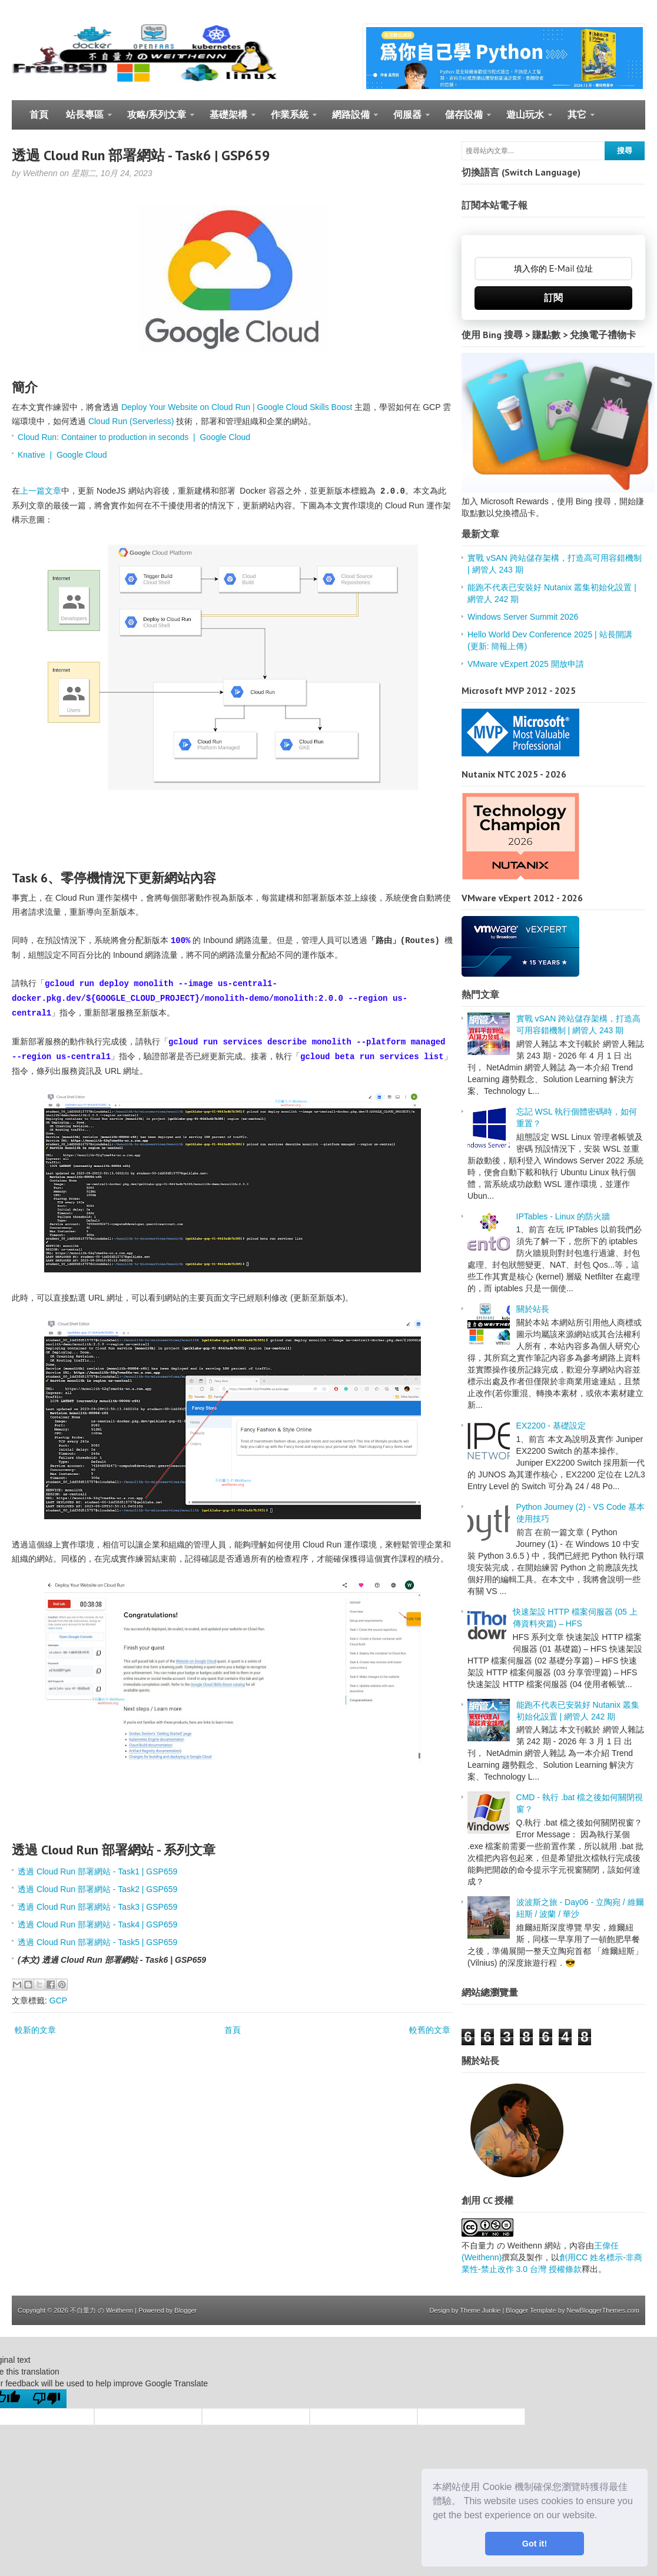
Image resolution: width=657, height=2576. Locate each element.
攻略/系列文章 (156, 120)
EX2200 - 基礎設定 (551, 1425)
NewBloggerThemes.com (603, 2310)
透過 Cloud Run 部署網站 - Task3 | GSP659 (97, 1907)
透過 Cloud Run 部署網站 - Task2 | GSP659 (97, 1889)
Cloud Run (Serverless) (131, 421)
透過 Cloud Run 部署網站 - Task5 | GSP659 (97, 1942)
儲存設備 (463, 120)
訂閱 (553, 298)
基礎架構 (228, 120)
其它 (577, 120)
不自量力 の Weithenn (101, 2310)
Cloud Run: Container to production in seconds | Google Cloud (134, 437)
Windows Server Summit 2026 (522, 616)
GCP (58, 2000)
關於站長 (532, 1309)
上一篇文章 (40, 490)
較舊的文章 (429, 2030)
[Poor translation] (46, 2398)
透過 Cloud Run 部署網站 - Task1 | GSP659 (97, 1871)
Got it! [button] (534, 2543)
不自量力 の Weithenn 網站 (511, 2245)
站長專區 (84, 120)
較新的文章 (35, 2030)
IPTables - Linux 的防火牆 (563, 1216)
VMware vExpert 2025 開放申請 (525, 664)
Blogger (185, 2310)
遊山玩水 (524, 120)
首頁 (38, 115)
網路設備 (350, 120)
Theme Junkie (480, 2310)
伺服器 (407, 120)
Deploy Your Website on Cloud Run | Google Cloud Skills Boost (237, 407)
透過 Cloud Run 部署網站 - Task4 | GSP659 (97, 1924)
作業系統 (289, 120)
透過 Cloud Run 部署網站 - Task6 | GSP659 (141, 155)
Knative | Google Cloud (62, 454)
